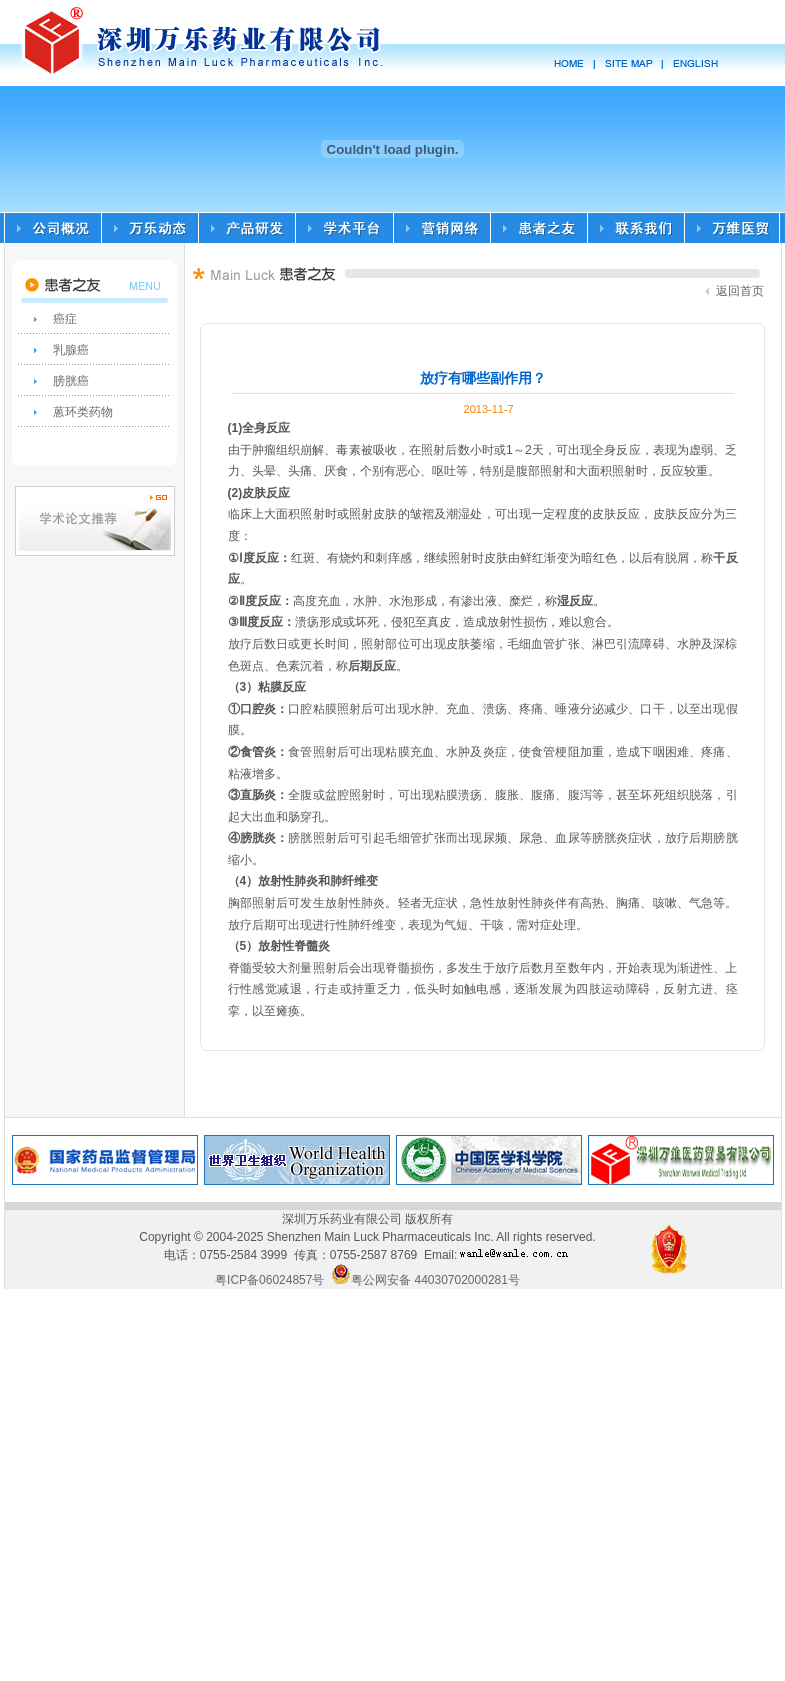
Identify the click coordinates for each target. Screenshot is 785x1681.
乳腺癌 (71, 350)
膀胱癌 (71, 381)
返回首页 (734, 291)
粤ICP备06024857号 (269, 1280)
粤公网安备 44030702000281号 (425, 1280)
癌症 (65, 319)
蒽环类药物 (83, 412)
